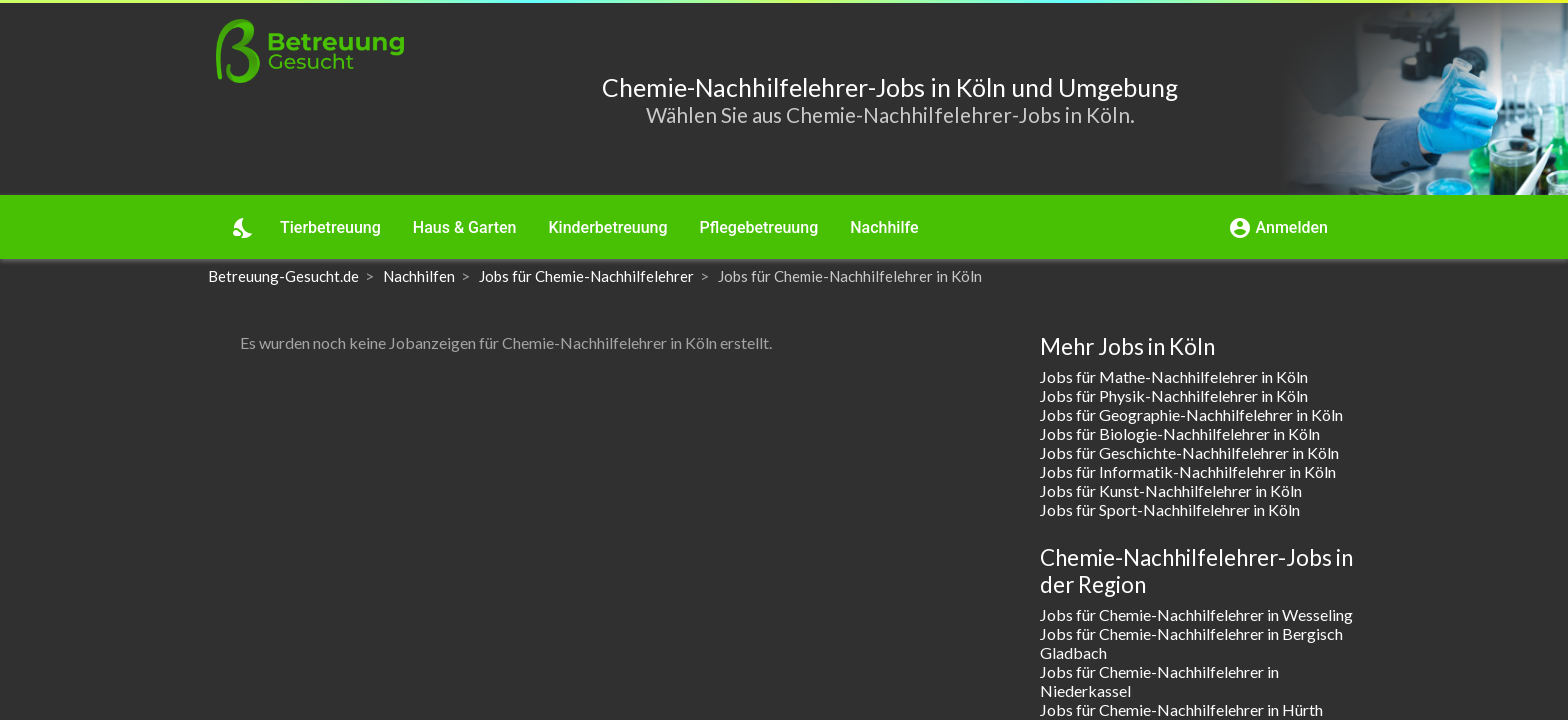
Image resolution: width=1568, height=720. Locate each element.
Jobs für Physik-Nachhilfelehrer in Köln (1174, 395)
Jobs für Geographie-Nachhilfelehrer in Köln (1191, 414)
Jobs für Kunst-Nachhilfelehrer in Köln (1171, 490)
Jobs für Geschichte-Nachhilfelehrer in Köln (1189, 452)
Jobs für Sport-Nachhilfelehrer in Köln (1170, 509)
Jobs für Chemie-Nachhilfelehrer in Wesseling (1196, 614)
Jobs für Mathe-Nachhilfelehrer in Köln (1174, 376)
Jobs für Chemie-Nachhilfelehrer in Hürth (1181, 709)
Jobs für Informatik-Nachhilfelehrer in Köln (1188, 471)
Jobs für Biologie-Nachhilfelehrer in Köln (1180, 433)
